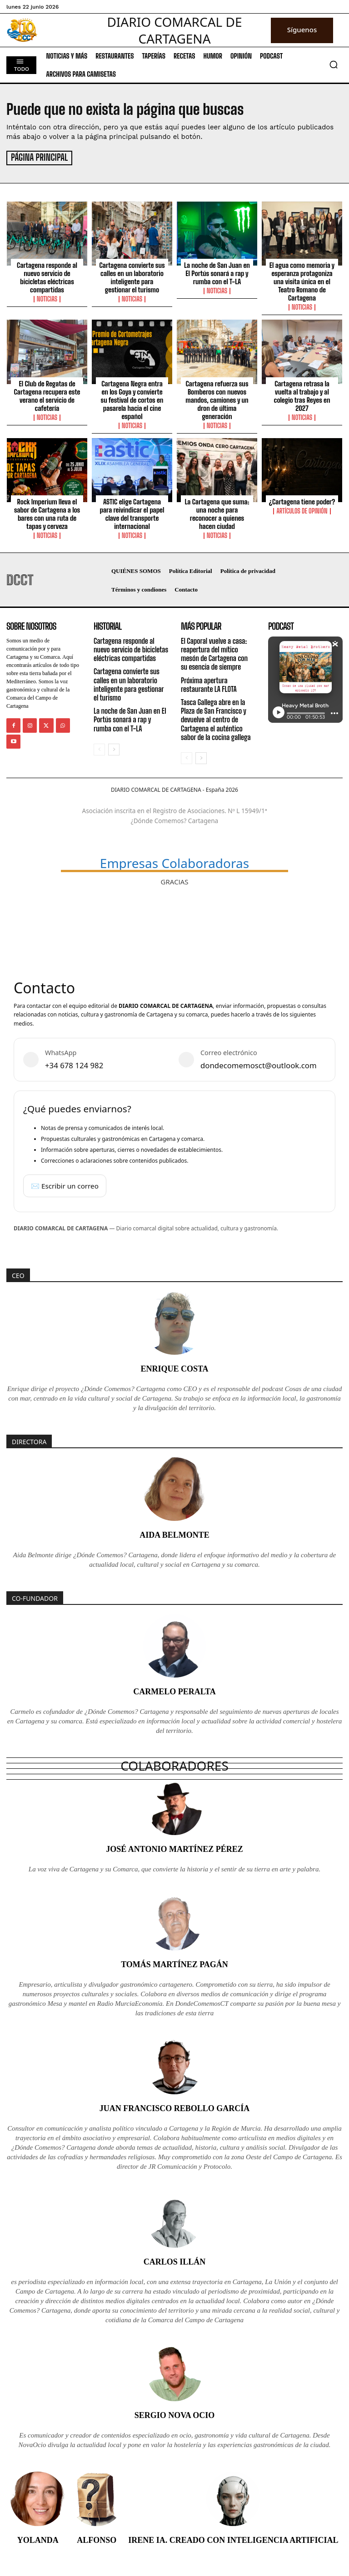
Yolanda (38, 2538)
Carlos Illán (175, 2260)
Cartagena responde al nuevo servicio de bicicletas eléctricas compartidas (47, 276)
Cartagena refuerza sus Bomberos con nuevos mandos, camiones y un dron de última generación (216, 398)
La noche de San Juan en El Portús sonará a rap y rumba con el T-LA (217, 272)
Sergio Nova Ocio (175, 2413)
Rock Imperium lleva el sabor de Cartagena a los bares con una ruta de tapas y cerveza (47, 513)
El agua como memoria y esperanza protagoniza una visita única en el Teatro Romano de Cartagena (301, 280)
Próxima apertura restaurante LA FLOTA (209, 683)
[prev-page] (99, 749)
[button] (333, 64)
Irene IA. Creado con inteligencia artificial (233, 2538)
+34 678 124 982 (74, 1064)
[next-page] (114, 749)
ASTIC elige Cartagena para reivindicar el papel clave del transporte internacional (132, 513)
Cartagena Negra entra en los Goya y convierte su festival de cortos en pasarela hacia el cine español (132, 398)
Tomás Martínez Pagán (174, 1963)
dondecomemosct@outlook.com (258, 1064)
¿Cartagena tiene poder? (302, 501)
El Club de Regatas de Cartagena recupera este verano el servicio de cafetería (47, 394)
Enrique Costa (174, 1367)
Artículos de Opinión (301, 510)
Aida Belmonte (174, 1534)
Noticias (47, 298)
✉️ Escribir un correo (65, 1184)
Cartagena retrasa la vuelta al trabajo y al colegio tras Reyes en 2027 (302, 394)
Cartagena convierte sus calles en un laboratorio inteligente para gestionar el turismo (132, 276)
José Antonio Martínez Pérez (174, 1847)
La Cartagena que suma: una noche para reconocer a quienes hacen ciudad (216, 513)
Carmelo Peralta (174, 1690)
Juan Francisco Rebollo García (175, 2107)
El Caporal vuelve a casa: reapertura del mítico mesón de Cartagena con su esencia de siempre (214, 653)
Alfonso (96, 2538)
